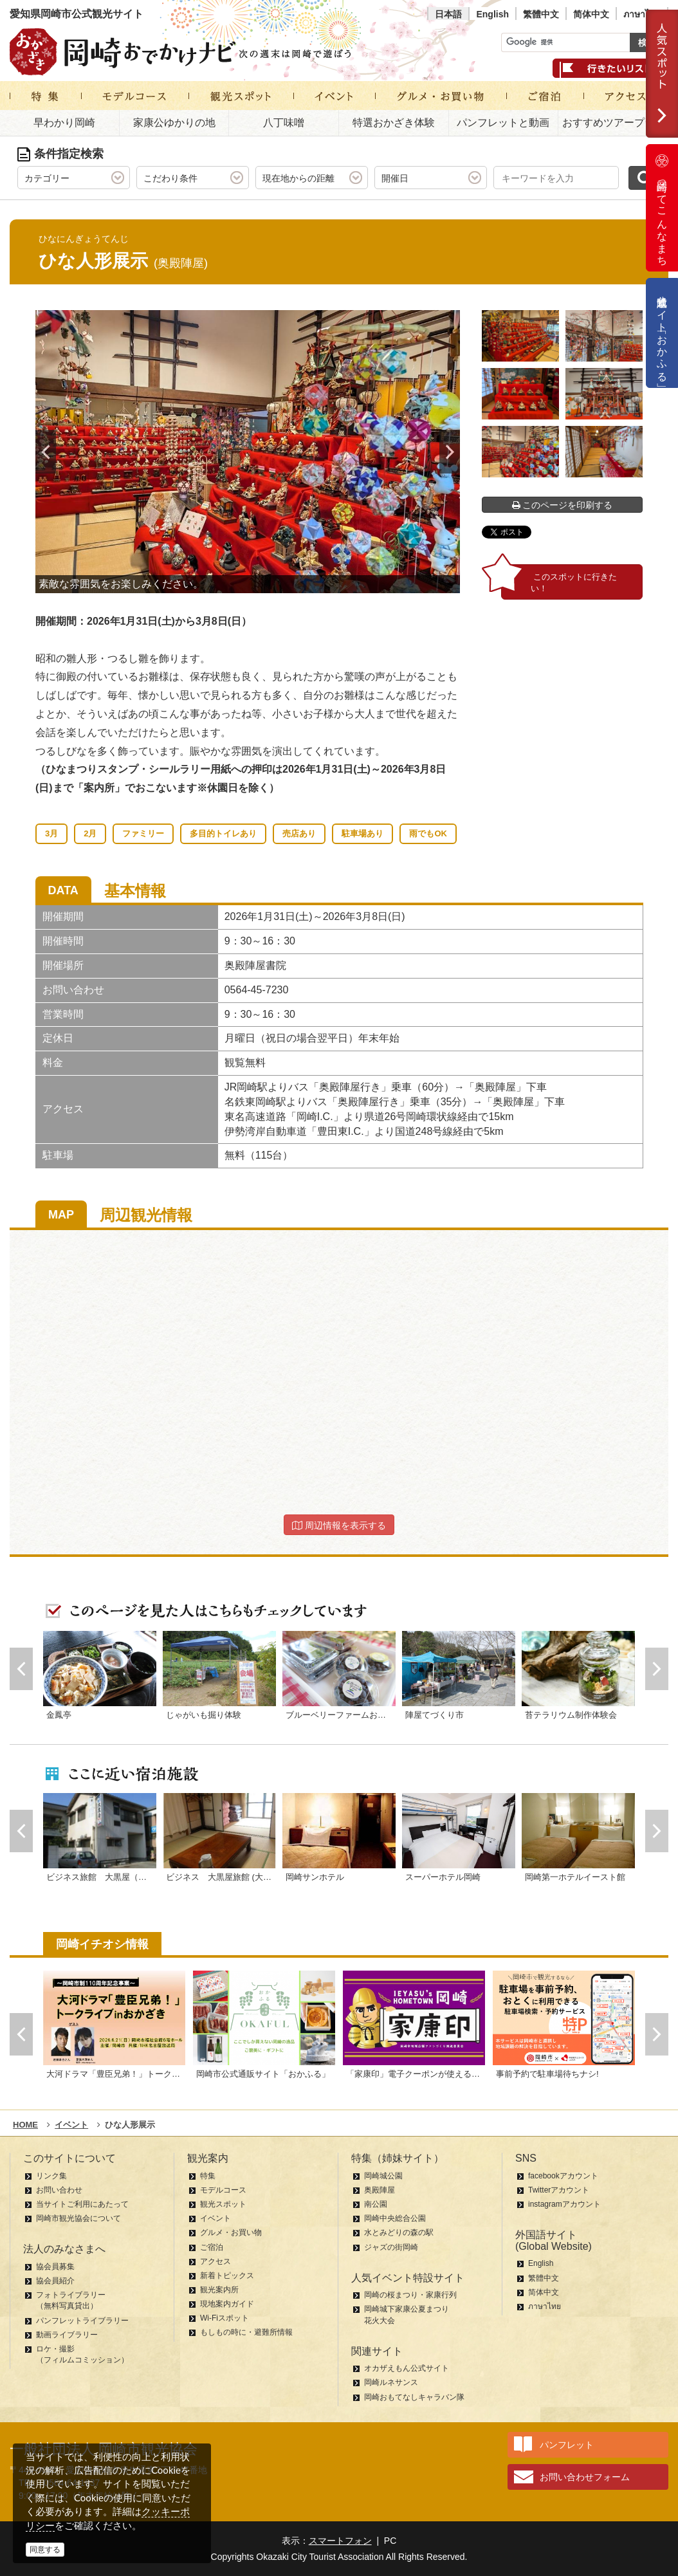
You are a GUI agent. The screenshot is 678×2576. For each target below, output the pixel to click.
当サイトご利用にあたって (82, 2204)
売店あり (299, 833)
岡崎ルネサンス (391, 2382)
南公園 (375, 2204)
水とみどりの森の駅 (399, 2232)
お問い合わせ (59, 2189)
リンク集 (51, 2175)
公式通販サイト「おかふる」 (662, 333)
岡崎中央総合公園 (395, 2218)
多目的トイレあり (223, 833)
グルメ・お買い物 (231, 2232)
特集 (207, 2175)
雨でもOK (428, 833)
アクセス (215, 2261)
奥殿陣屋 (379, 2189)
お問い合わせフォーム (585, 2477)
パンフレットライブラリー (82, 2320)
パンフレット (567, 2445)
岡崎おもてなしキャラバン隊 (414, 2397)
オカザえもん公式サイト (406, 2368)
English (492, 14)
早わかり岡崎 (64, 122)
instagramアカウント (564, 2204)
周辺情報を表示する (339, 1525)
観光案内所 (219, 2289)
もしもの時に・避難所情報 (246, 2332)
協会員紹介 (55, 2280)
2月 (90, 833)
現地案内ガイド (227, 2303)
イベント (215, 2218)
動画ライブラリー (67, 2334)
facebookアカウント (563, 2175)
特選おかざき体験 (394, 122)
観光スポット (223, 2204)
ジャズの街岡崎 (391, 2247)
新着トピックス (227, 2275)
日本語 (448, 14)
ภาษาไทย (642, 14)
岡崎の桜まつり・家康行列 (410, 2294)
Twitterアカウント (558, 2189)
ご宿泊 (211, 2247)
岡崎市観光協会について (78, 2218)
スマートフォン (340, 2540)
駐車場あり (362, 833)
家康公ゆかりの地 (174, 122)
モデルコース (223, 2189)
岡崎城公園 (383, 2175)
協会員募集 (55, 2266)
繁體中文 (541, 14)
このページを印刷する (562, 505)
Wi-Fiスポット (224, 2318)
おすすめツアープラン (613, 122)
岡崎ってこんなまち (661, 207)
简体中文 (591, 14)
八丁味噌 (283, 122)
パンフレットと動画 (503, 122)
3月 (51, 833)
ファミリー (143, 833)
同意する (45, 2549)
